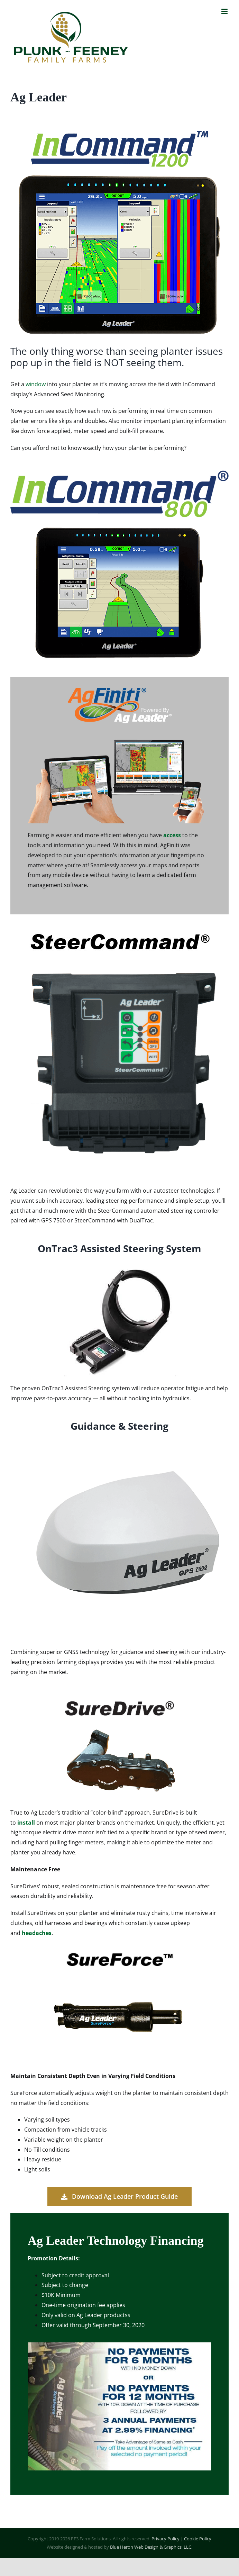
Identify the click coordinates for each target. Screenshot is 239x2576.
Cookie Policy (197, 2539)
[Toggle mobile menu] (225, 11)
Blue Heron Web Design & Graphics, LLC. (151, 2547)
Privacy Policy (165, 2539)
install (26, 1822)
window (36, 384)
